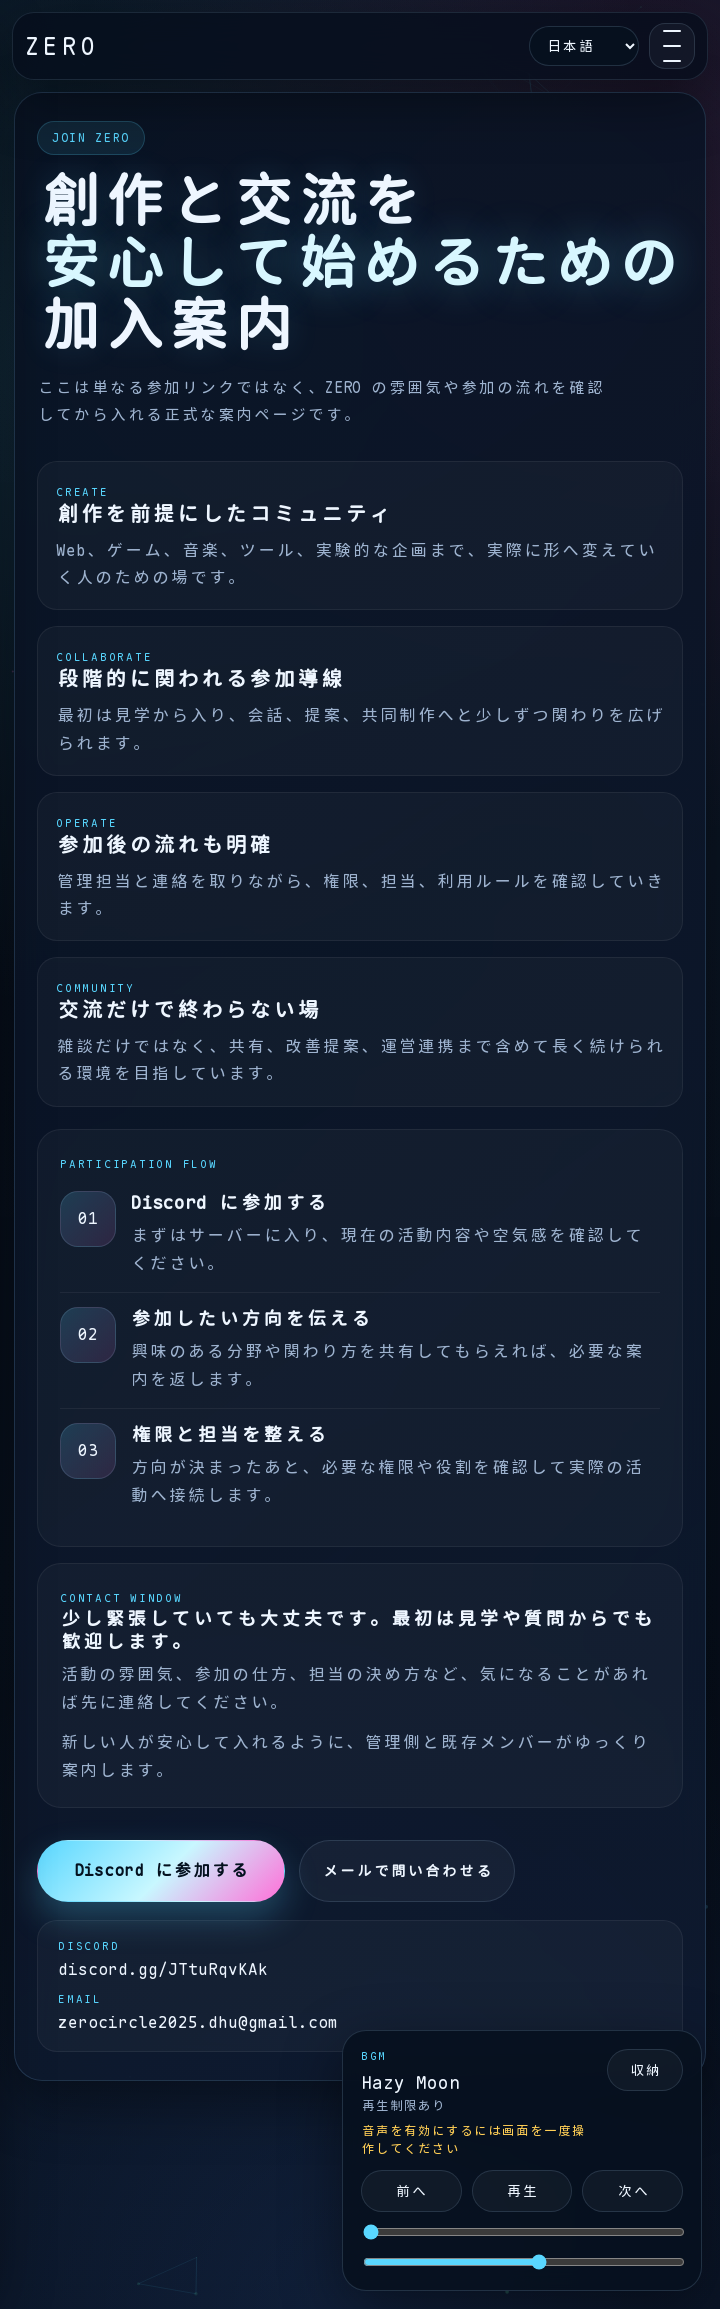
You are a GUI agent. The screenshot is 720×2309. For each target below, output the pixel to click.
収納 (645, 2070)
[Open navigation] (672, 46)
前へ (411, 2191)
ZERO (61, 46)
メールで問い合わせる (407, 1871)
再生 (522, 2191)
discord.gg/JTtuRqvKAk (163, 1969)
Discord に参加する (161, 1870)
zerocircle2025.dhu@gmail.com (198, 2022)
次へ (633, 2191)
